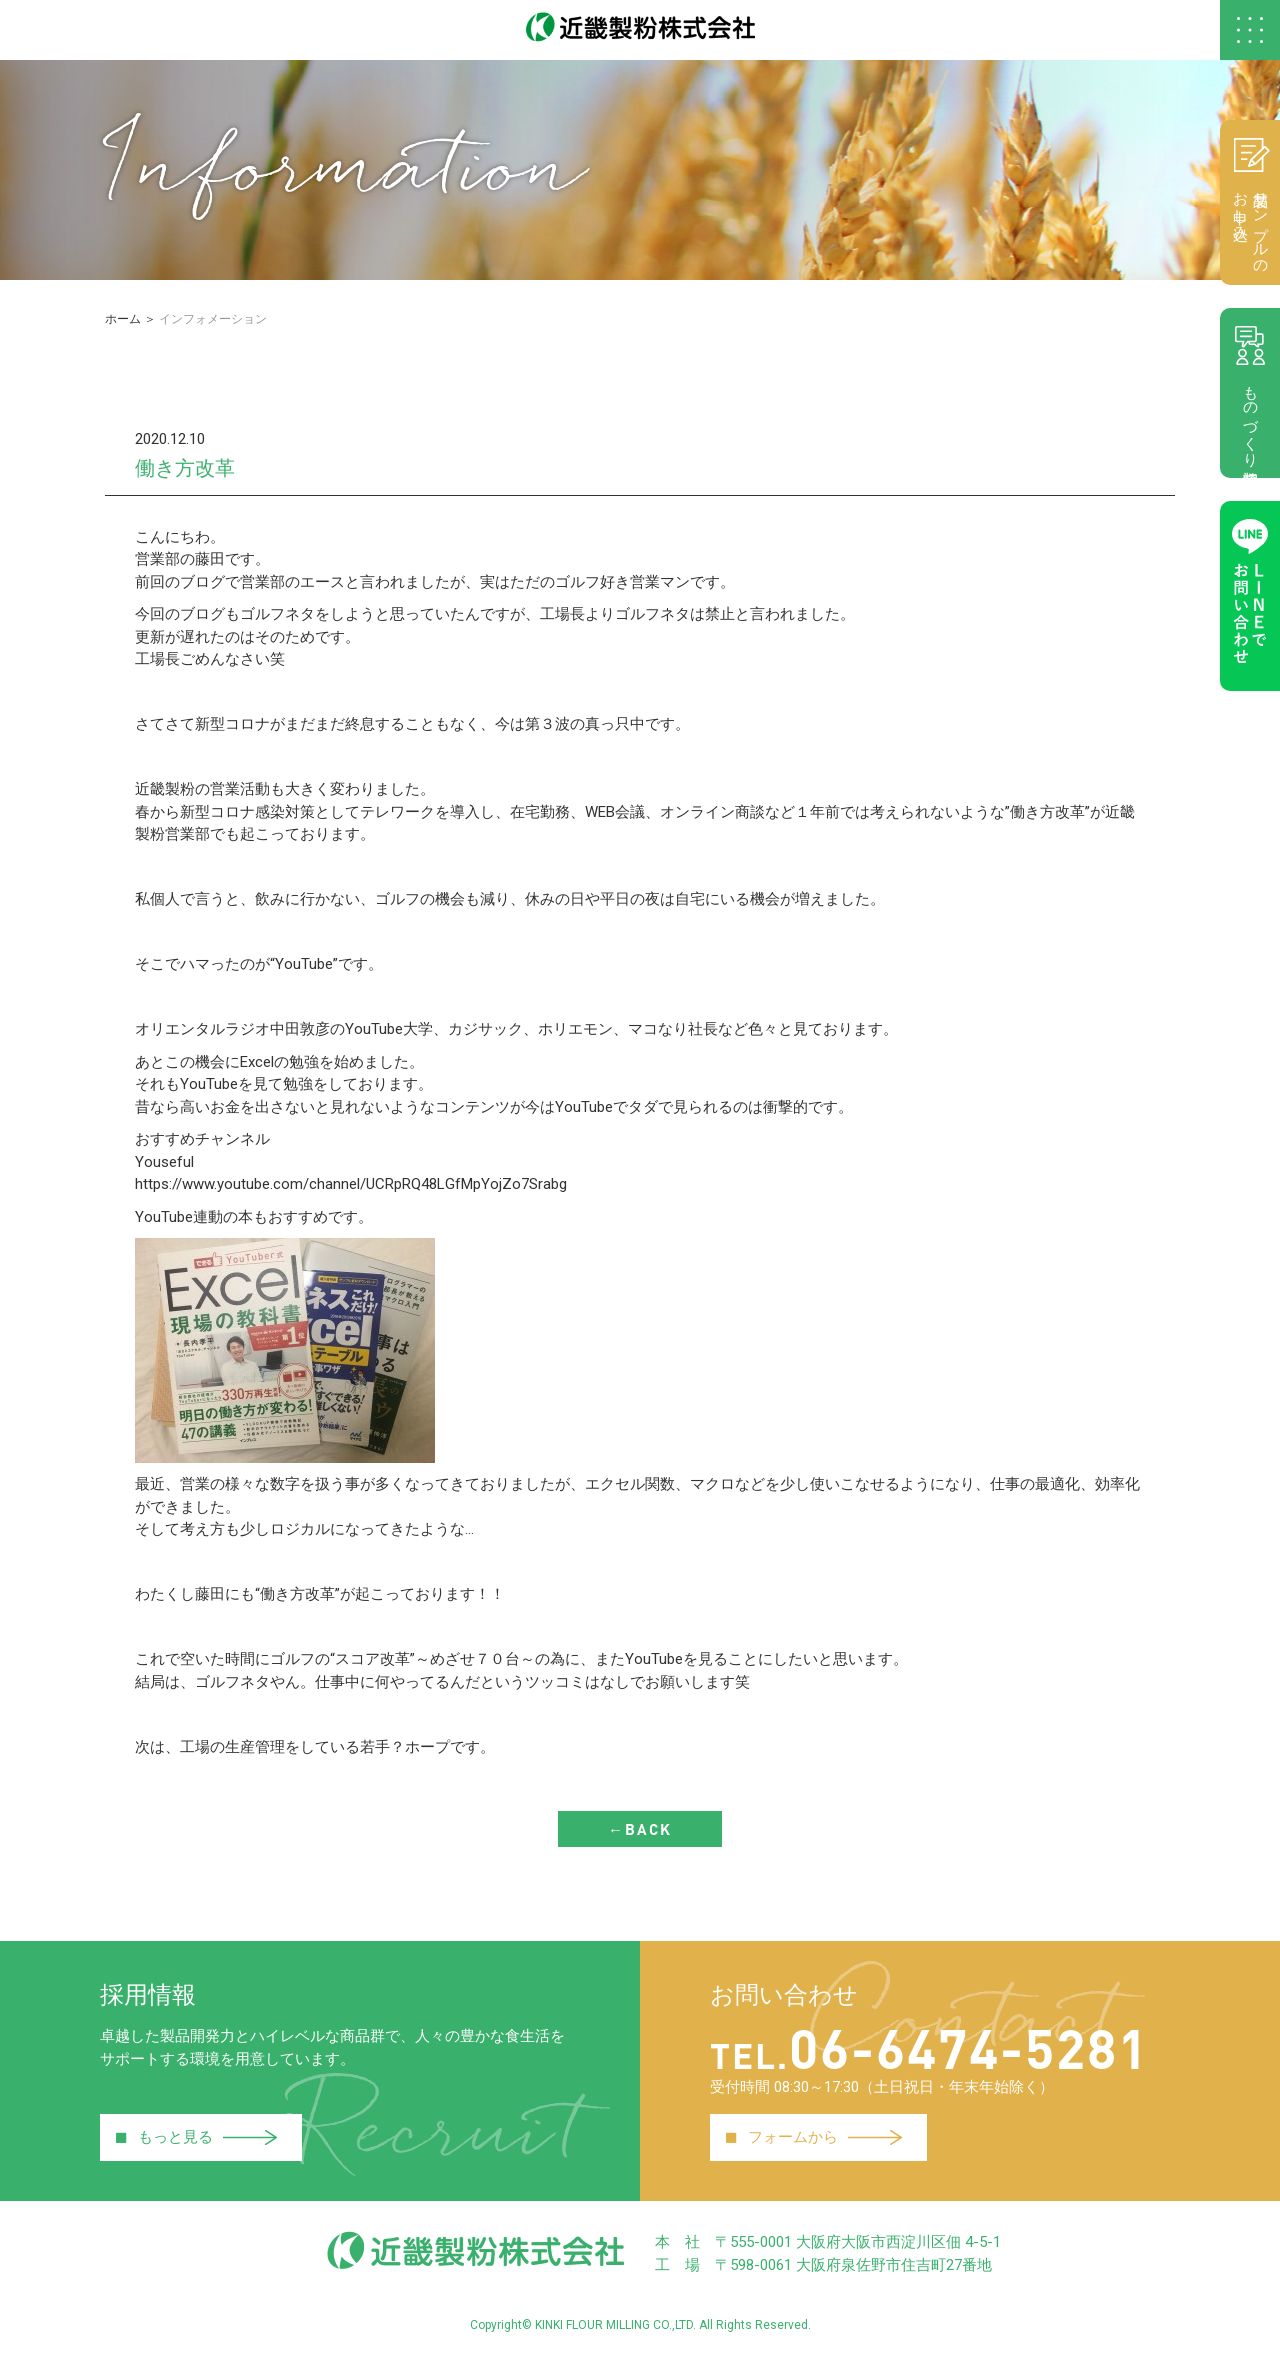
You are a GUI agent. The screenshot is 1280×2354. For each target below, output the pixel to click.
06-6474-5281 (929, 2047)
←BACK (640, 1829)
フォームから (813, 2138)
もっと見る (196, 2138)
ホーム (123, 319)
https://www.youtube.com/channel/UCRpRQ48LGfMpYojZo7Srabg (351, 1184)
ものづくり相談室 (1250, 392)
